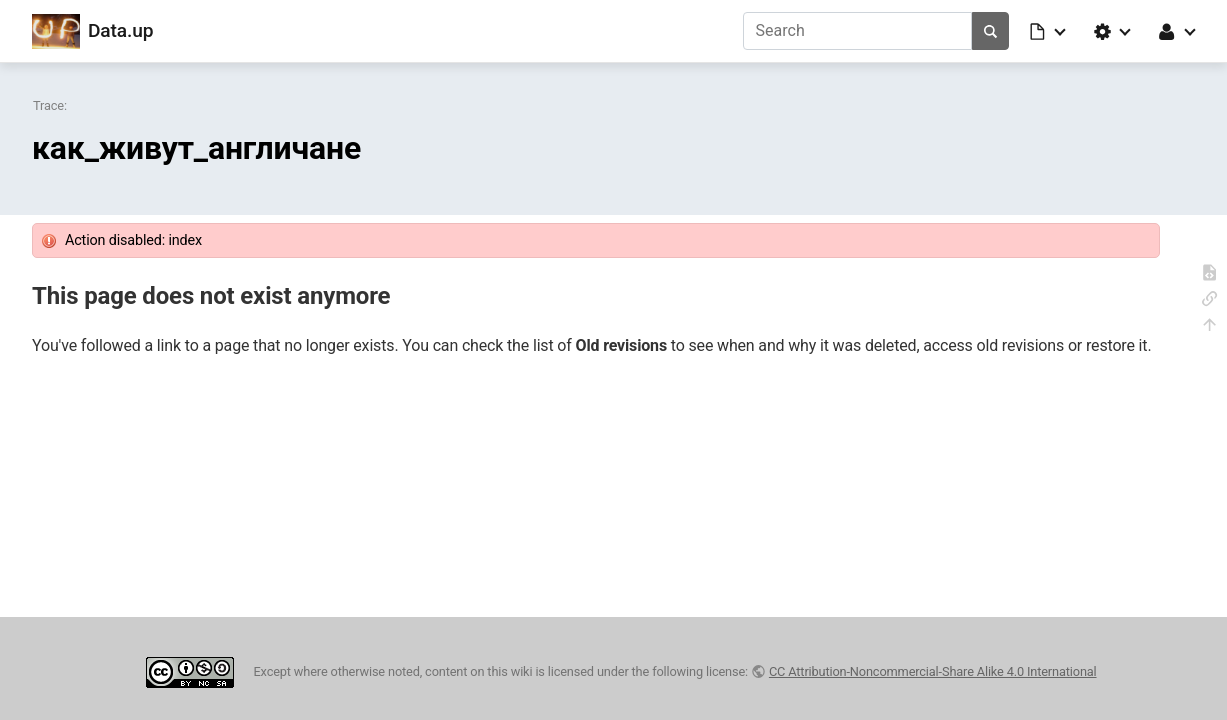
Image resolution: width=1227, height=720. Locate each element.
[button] (1049, 31)
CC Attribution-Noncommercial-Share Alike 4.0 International (933, 671)
